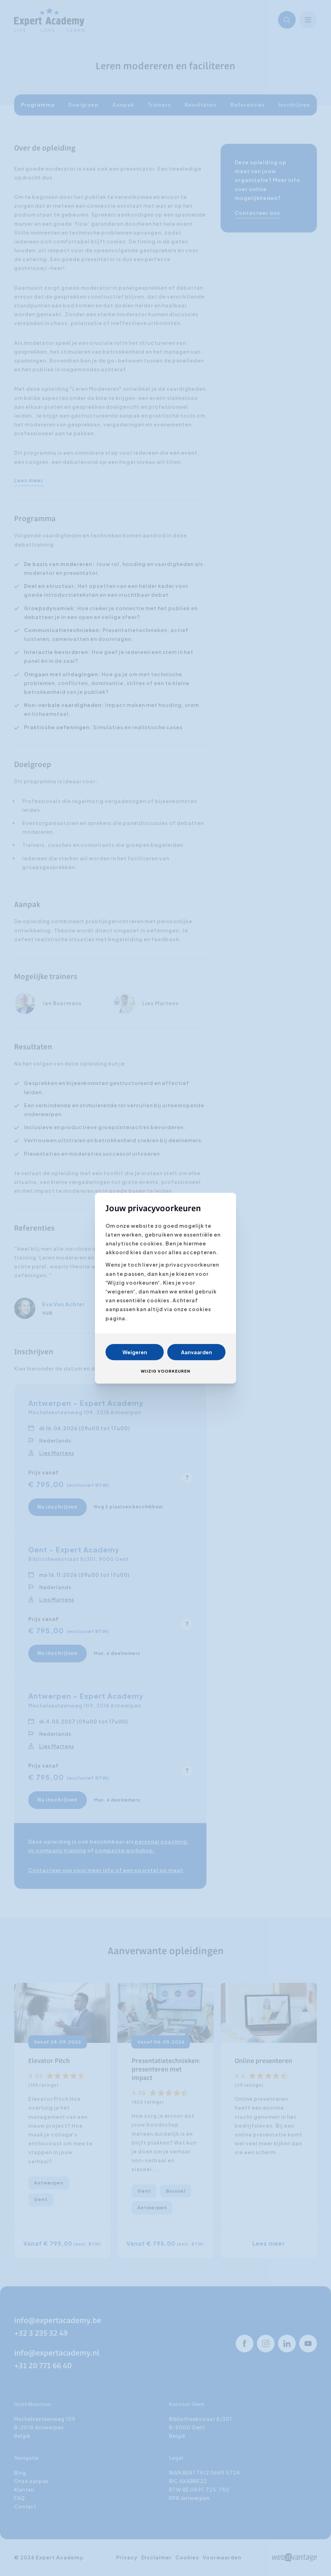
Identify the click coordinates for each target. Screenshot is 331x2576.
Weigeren (134, 1352)
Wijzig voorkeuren (165, 1371)
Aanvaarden (196, 1352)
